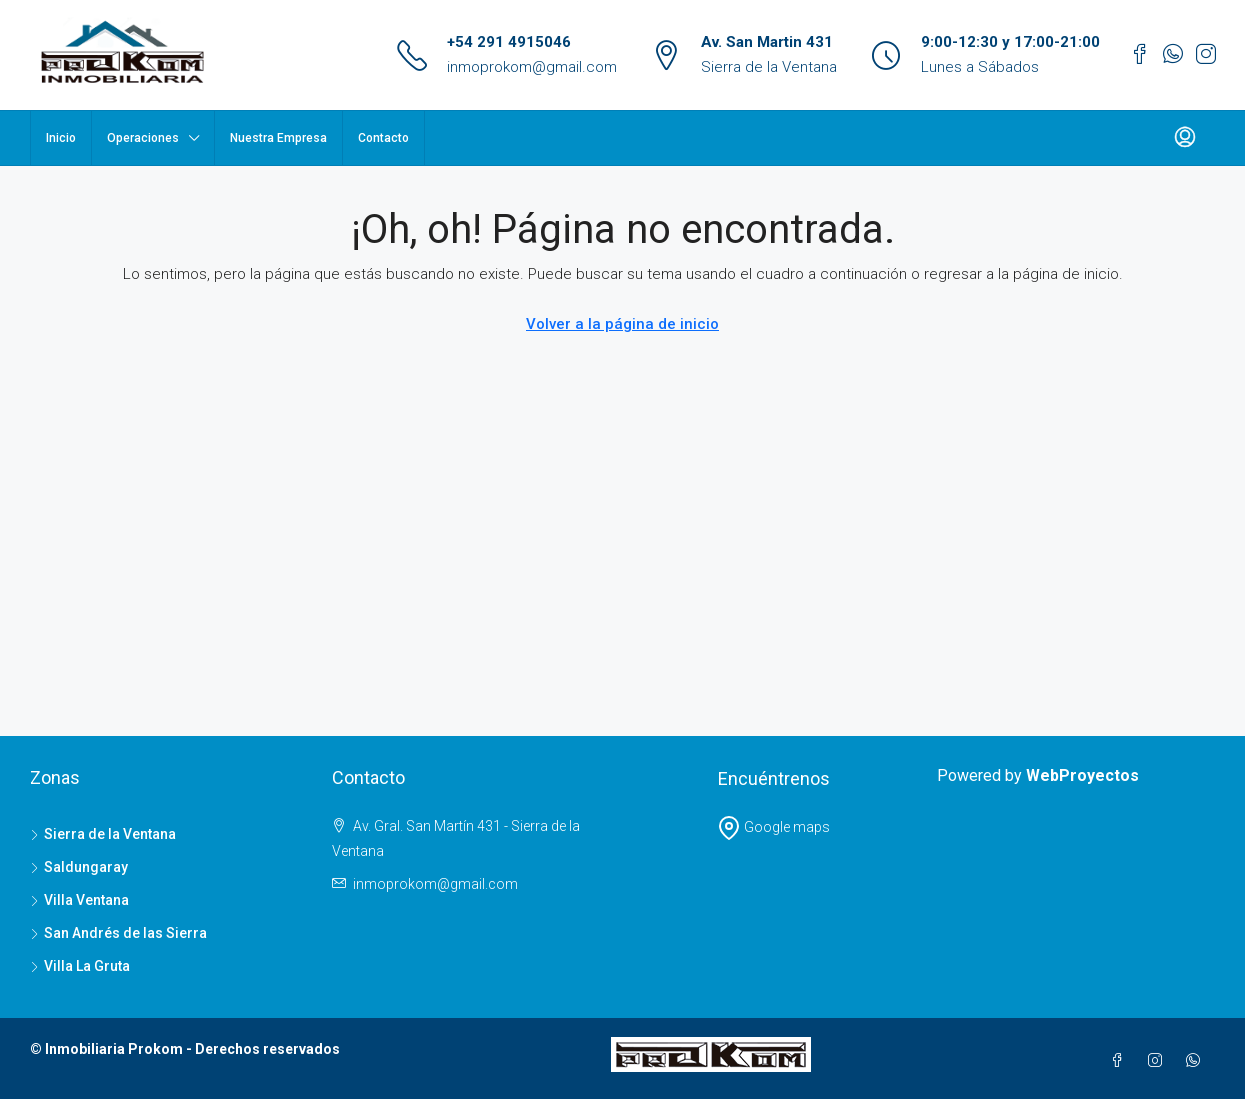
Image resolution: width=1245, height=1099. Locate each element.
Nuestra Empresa (278, 138)
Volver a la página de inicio (622, 324)
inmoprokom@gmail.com (532, 67)
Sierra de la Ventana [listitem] (103, 834)
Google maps (773, 827)
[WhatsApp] (1197, 1061)
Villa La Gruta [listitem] (80, 966)
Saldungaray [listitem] (79, 867)
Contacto (383, 138)
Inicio (61, 138)
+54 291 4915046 (509, 42)
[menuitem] (1185, 138)
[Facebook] (1121, 1061)
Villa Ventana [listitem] (79, 900)
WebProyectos (1082, 775)
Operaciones (143, 138)
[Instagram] (1159, 1061)
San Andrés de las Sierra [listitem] (118, 933)
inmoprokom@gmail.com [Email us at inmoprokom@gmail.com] (435, 884)
